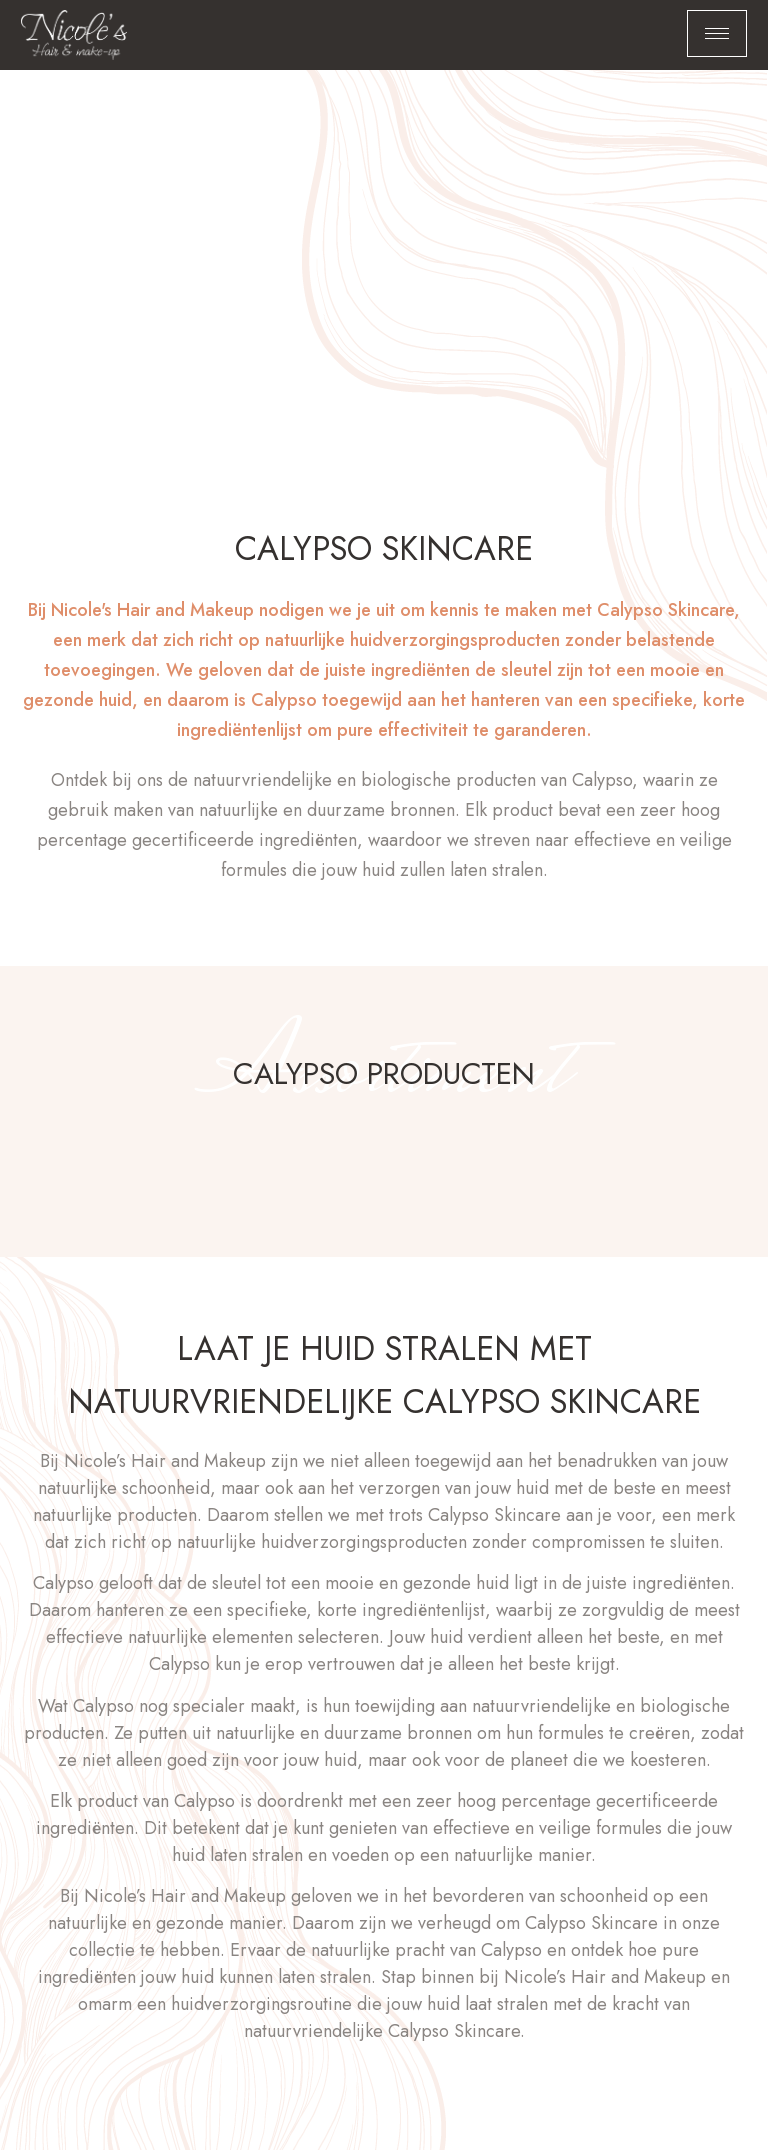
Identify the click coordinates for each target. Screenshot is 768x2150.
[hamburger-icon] (717, 33)
